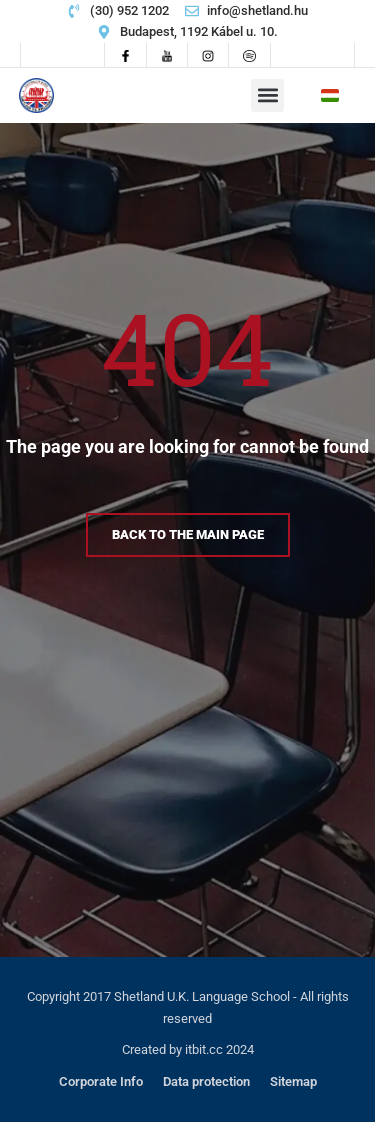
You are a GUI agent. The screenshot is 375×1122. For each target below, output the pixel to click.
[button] (267, 95)
